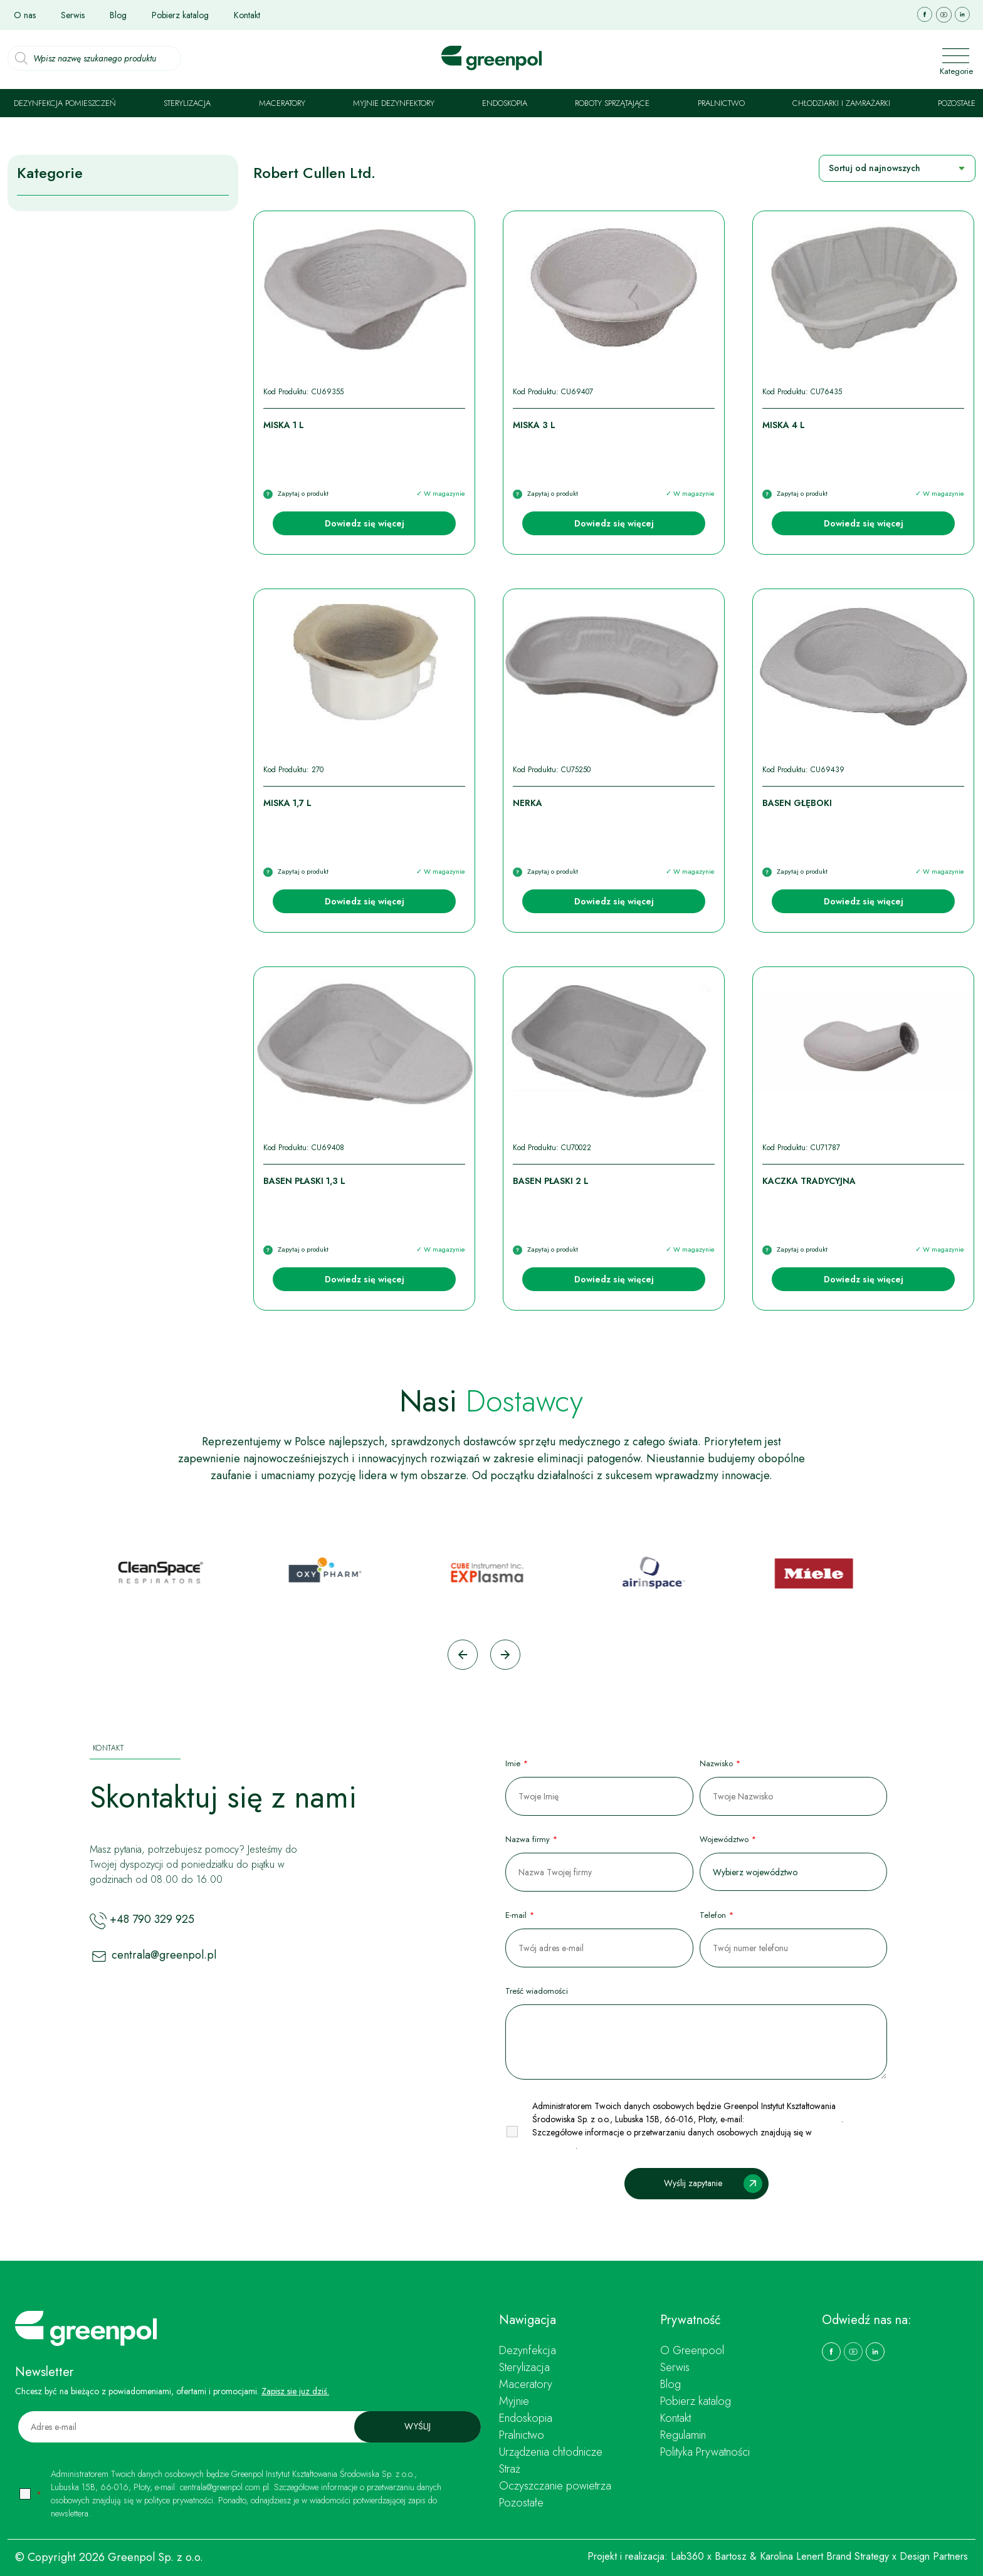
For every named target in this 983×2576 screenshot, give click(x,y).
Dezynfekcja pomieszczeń (65, 103)
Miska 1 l (283, 425)
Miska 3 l (534, 425)
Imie (516, 1763)
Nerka (527, 803)
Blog (118, 15)
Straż (509, 2469)
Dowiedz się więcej (364, 523)
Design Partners (934, 2556)
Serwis (73, 15)
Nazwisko (720, 1763)
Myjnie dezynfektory (393, 103)
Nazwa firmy (531, 1839)
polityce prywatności (178, 2500)
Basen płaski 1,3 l (304, 1181)
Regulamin (683, 2435)
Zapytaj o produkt (303, 493)
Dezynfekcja (527, 2350)
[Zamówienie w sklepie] (897, 168)
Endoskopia (504, 103)
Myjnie (514, 2401)
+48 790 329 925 (152, 1920)
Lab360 (687, 2556)
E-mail (519, 1915)
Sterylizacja (187, 103)
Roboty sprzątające (612, 103)
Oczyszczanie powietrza (555, 2486)
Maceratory (282, 103)
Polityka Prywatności (705, 2452)
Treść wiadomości (536, 1991)
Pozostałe (956, 103)
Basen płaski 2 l (551, 1181)
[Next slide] (505, 1655)
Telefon (716, 1915)
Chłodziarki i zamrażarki (841, 103)
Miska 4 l (783, 425)
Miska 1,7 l (287, 803)
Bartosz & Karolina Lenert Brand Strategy (802, 2556)
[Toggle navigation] (942, 58)
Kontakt (247, 15)
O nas (25, 15)
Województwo (728, 1839)
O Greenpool (692, 2350)
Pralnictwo (721, 103)
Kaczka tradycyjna (809, 1181)
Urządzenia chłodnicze (550, 2452)
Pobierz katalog (180, 15)
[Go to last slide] (463, 1655)
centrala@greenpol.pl (164, 1955)
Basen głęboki (797, 803)
